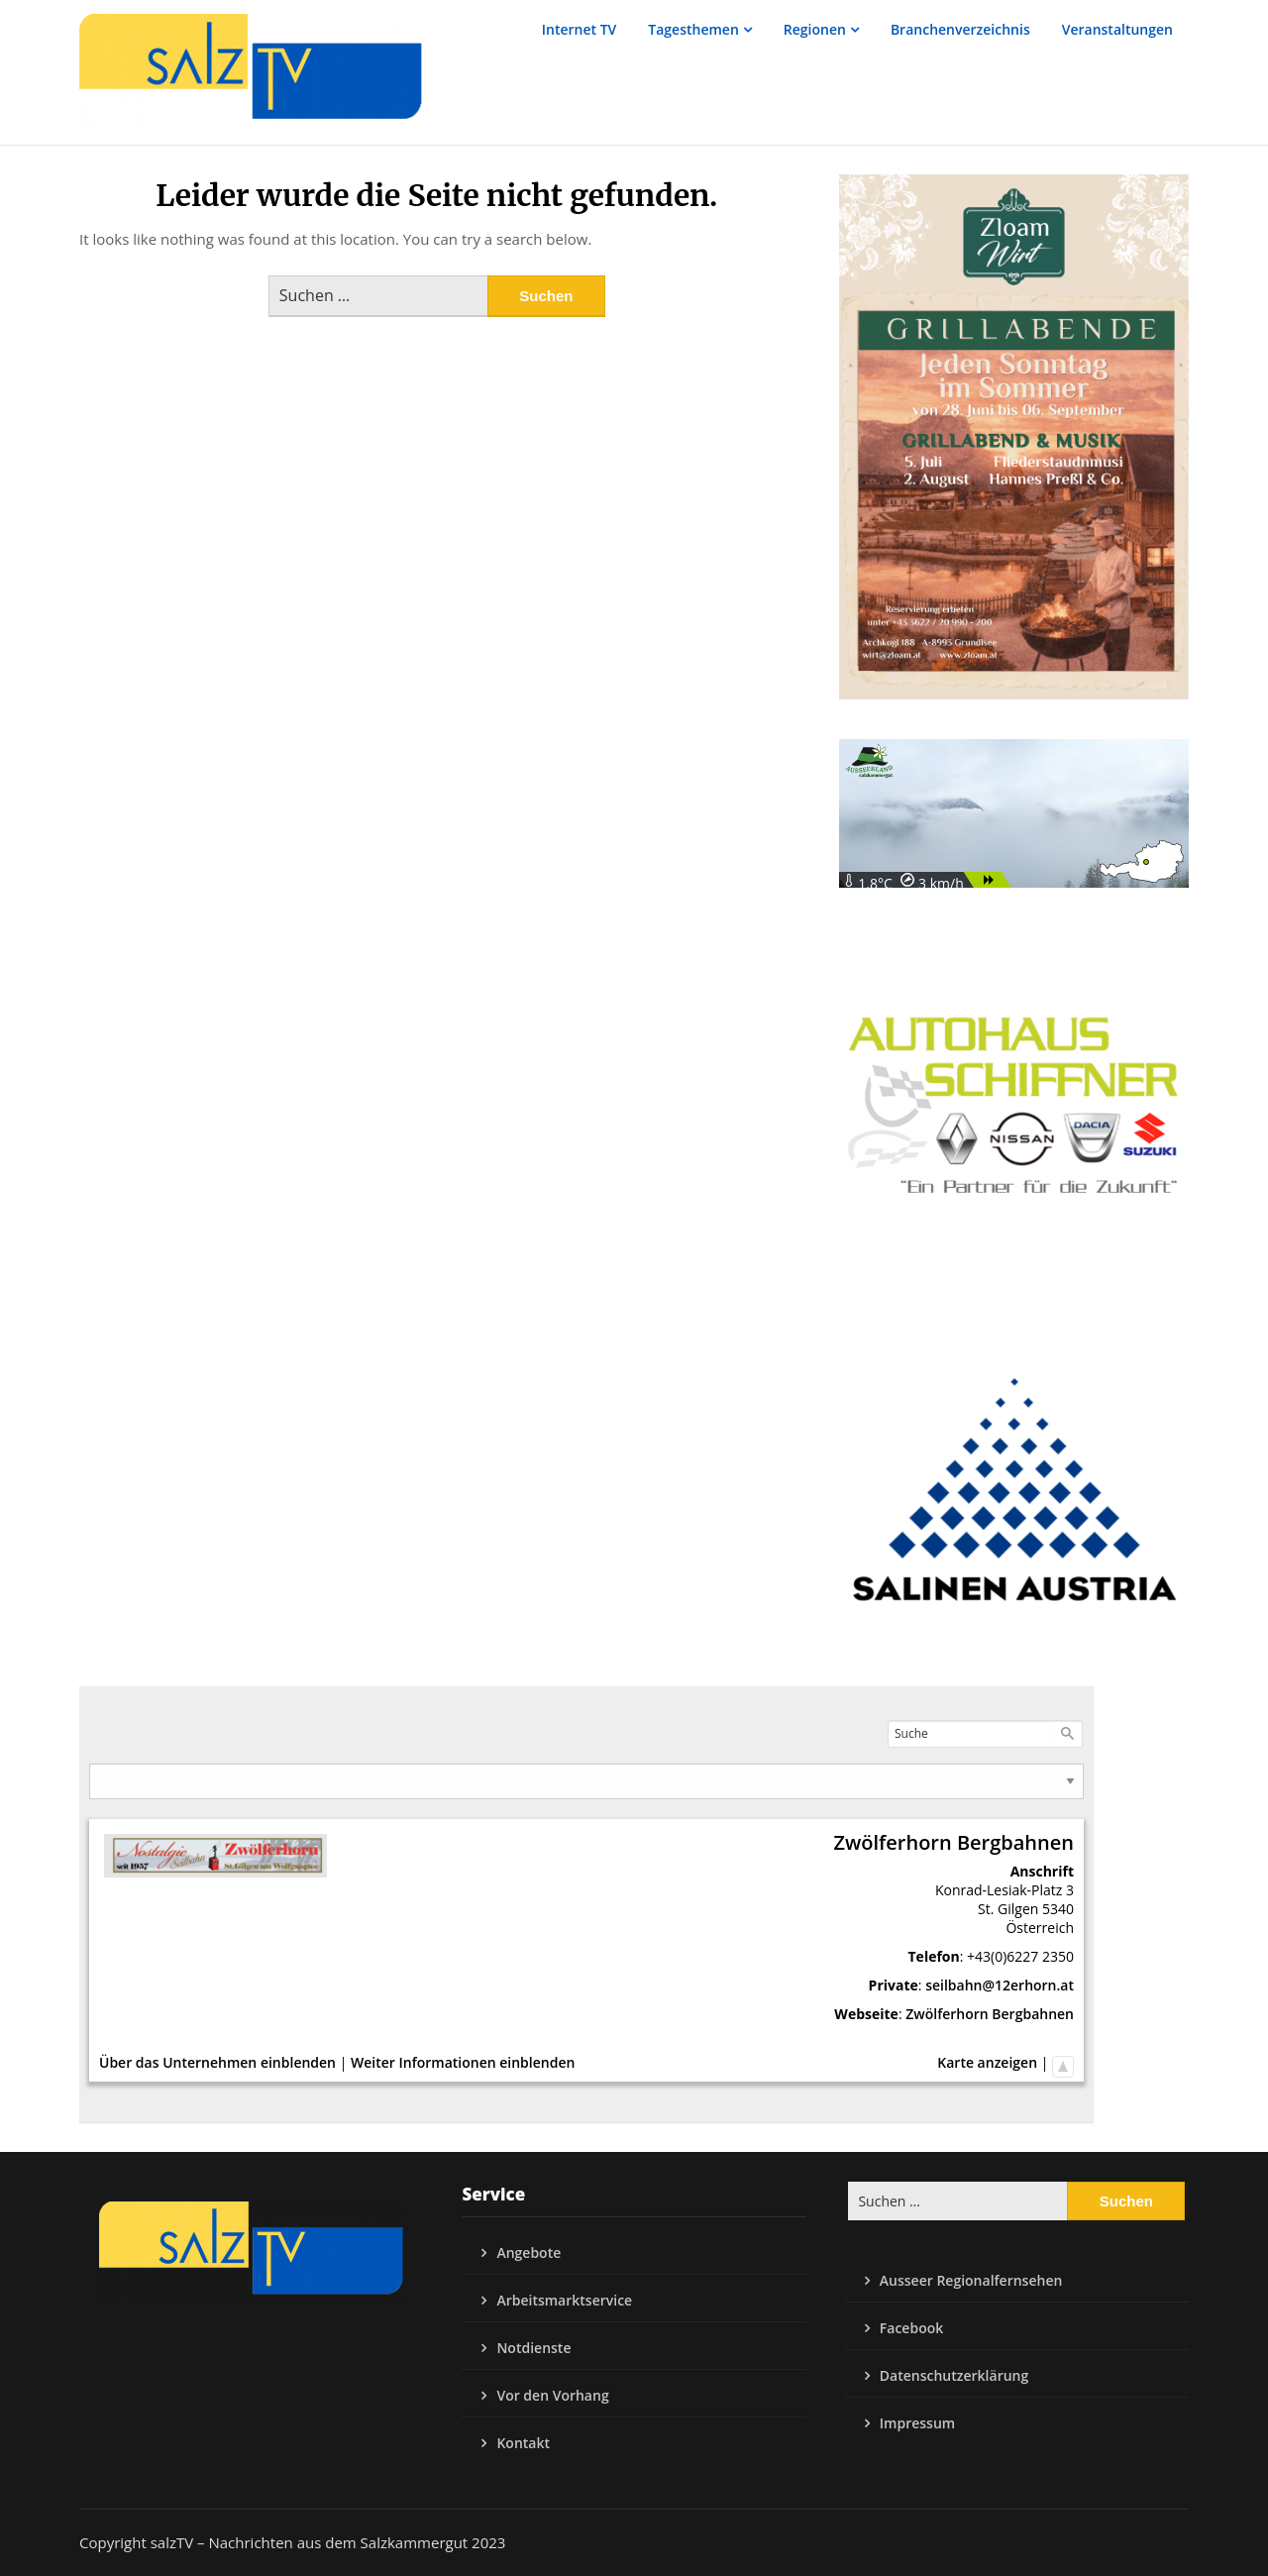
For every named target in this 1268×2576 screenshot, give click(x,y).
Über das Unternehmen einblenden (217, 2062)
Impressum (917, 2423)
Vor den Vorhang (552, 2395)
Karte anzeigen (987, 2062)
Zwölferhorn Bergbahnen (989, 2013)
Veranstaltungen (1117, 29)
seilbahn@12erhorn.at (999, 1985)
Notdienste (533, 2347)
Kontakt (523, 2442)
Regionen (815, 29)
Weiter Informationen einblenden (463, 2062)
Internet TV (579, 29)
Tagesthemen (693, 29)
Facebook (911, 2327)
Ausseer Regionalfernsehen (971, 2280)
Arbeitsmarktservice (564, 2300)
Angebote (528, 2252)
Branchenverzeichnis (960, 29)
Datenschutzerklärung (954, 2375)
